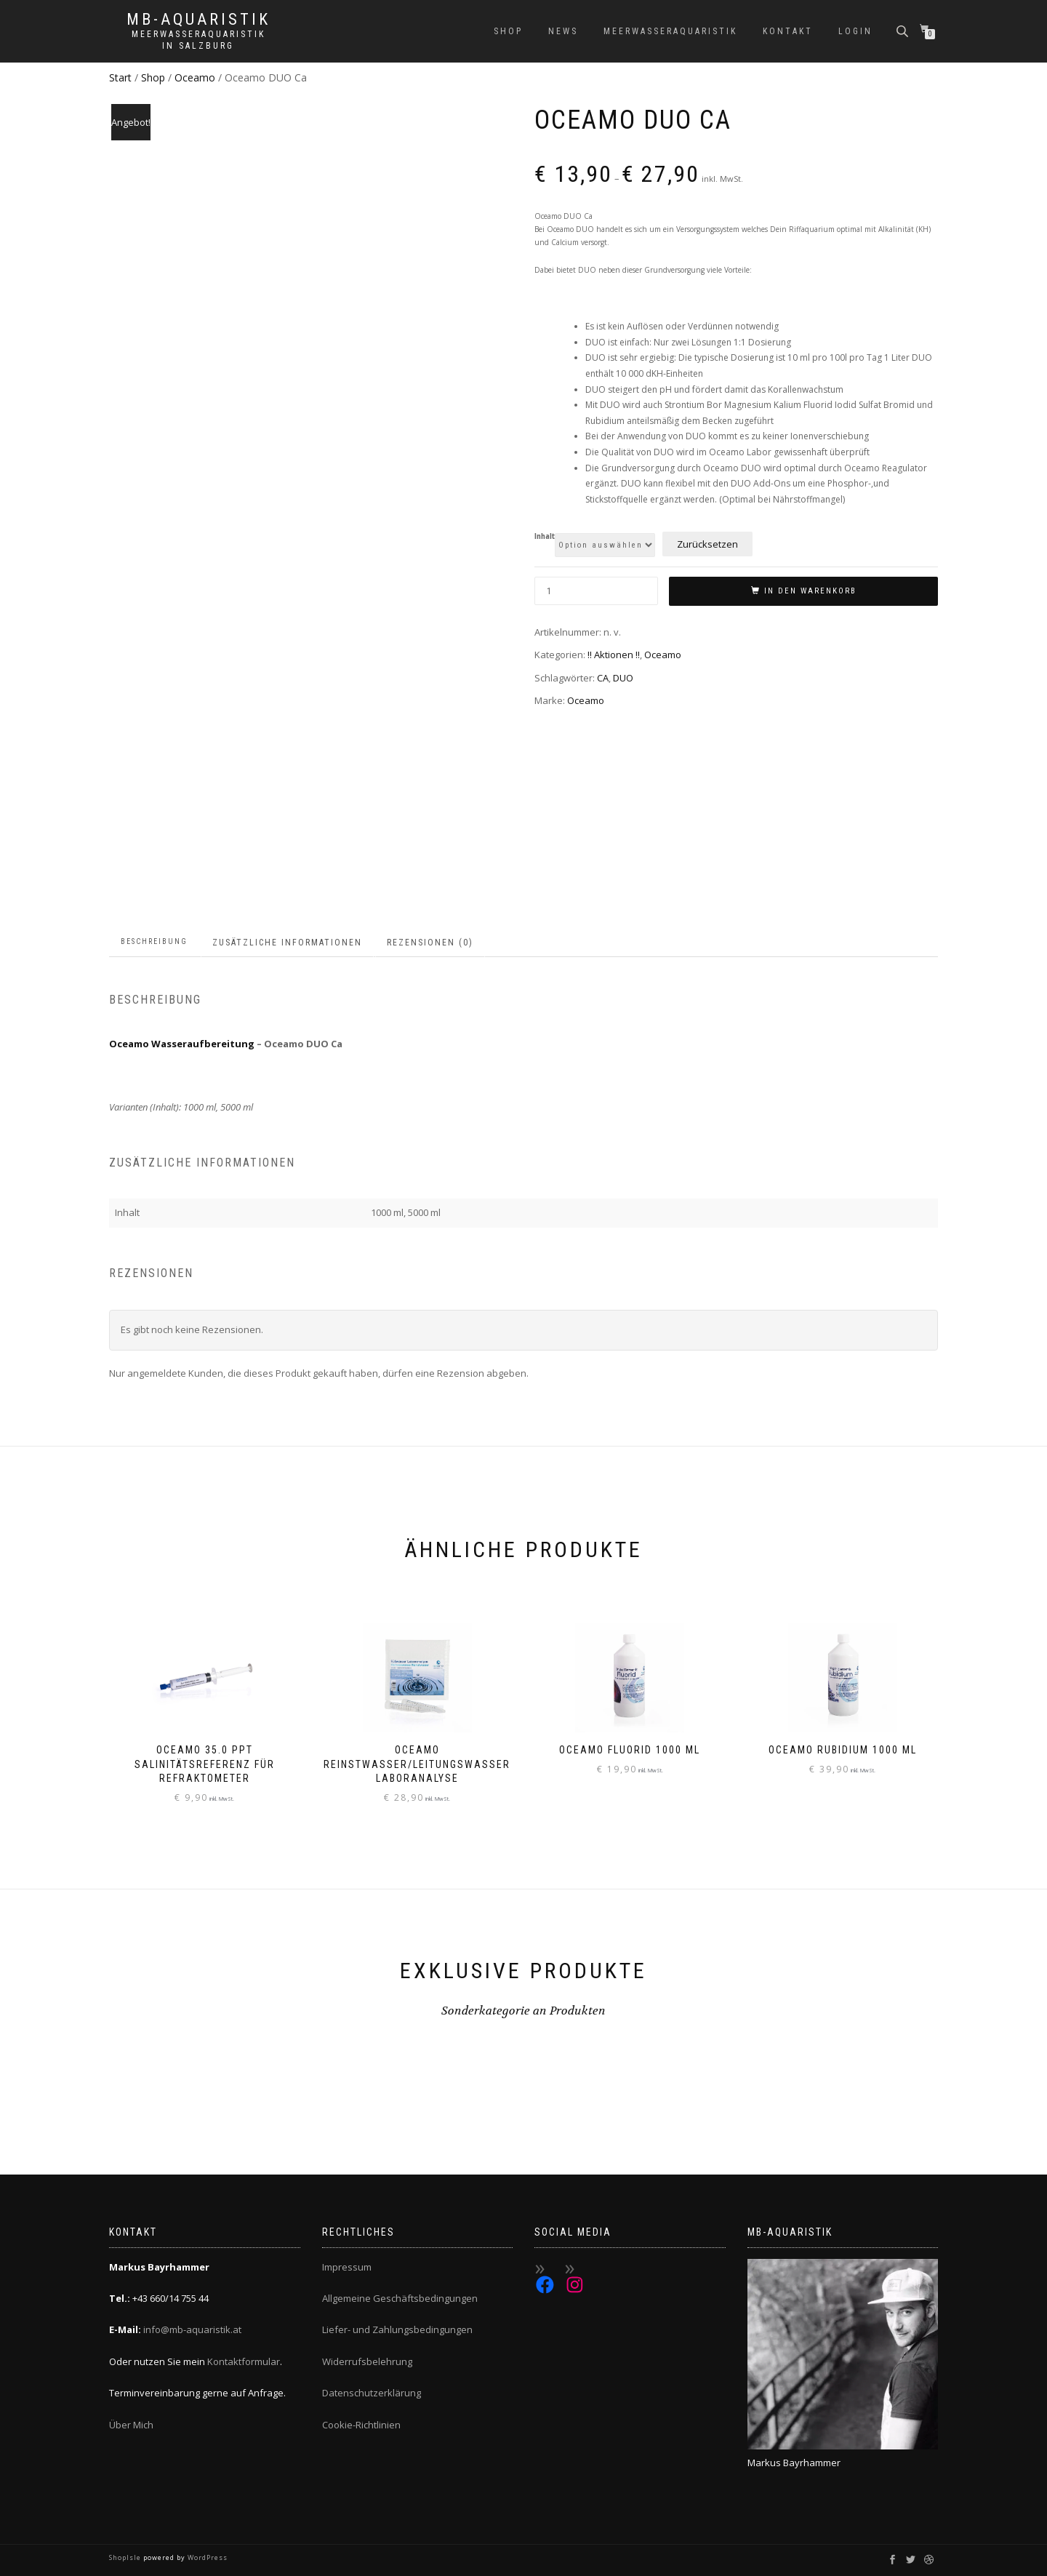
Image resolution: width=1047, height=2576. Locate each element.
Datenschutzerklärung (371, 2392)
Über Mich (131, 2424)
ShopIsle (126, 2557)
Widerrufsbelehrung (367, 2361)
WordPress (206, 2557)
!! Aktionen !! (613, 654)
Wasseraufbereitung (202, 1043)
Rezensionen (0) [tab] (430, 942)
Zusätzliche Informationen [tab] (287, 942)
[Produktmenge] (596, 591)
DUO (623, 677)
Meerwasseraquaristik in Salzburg (198, 40)
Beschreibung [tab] (154, 941)
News (563, 31)
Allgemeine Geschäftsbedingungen (400, 2298)
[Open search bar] (903, 30)
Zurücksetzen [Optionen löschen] (707, 544)
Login (855, 31)
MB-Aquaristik (198, 19)
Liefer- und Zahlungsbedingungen (397, 2329)
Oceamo (194, 77)
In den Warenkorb (810, 591)
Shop (508, 31)
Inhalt (544, 536)
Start (120, 77)
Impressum (347, 2266)
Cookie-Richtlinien (361, 2424)
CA (603, 677)
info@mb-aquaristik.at (192, 2329)
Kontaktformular (243, 2361)
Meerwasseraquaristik (670, 31)
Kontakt (788, 31)
